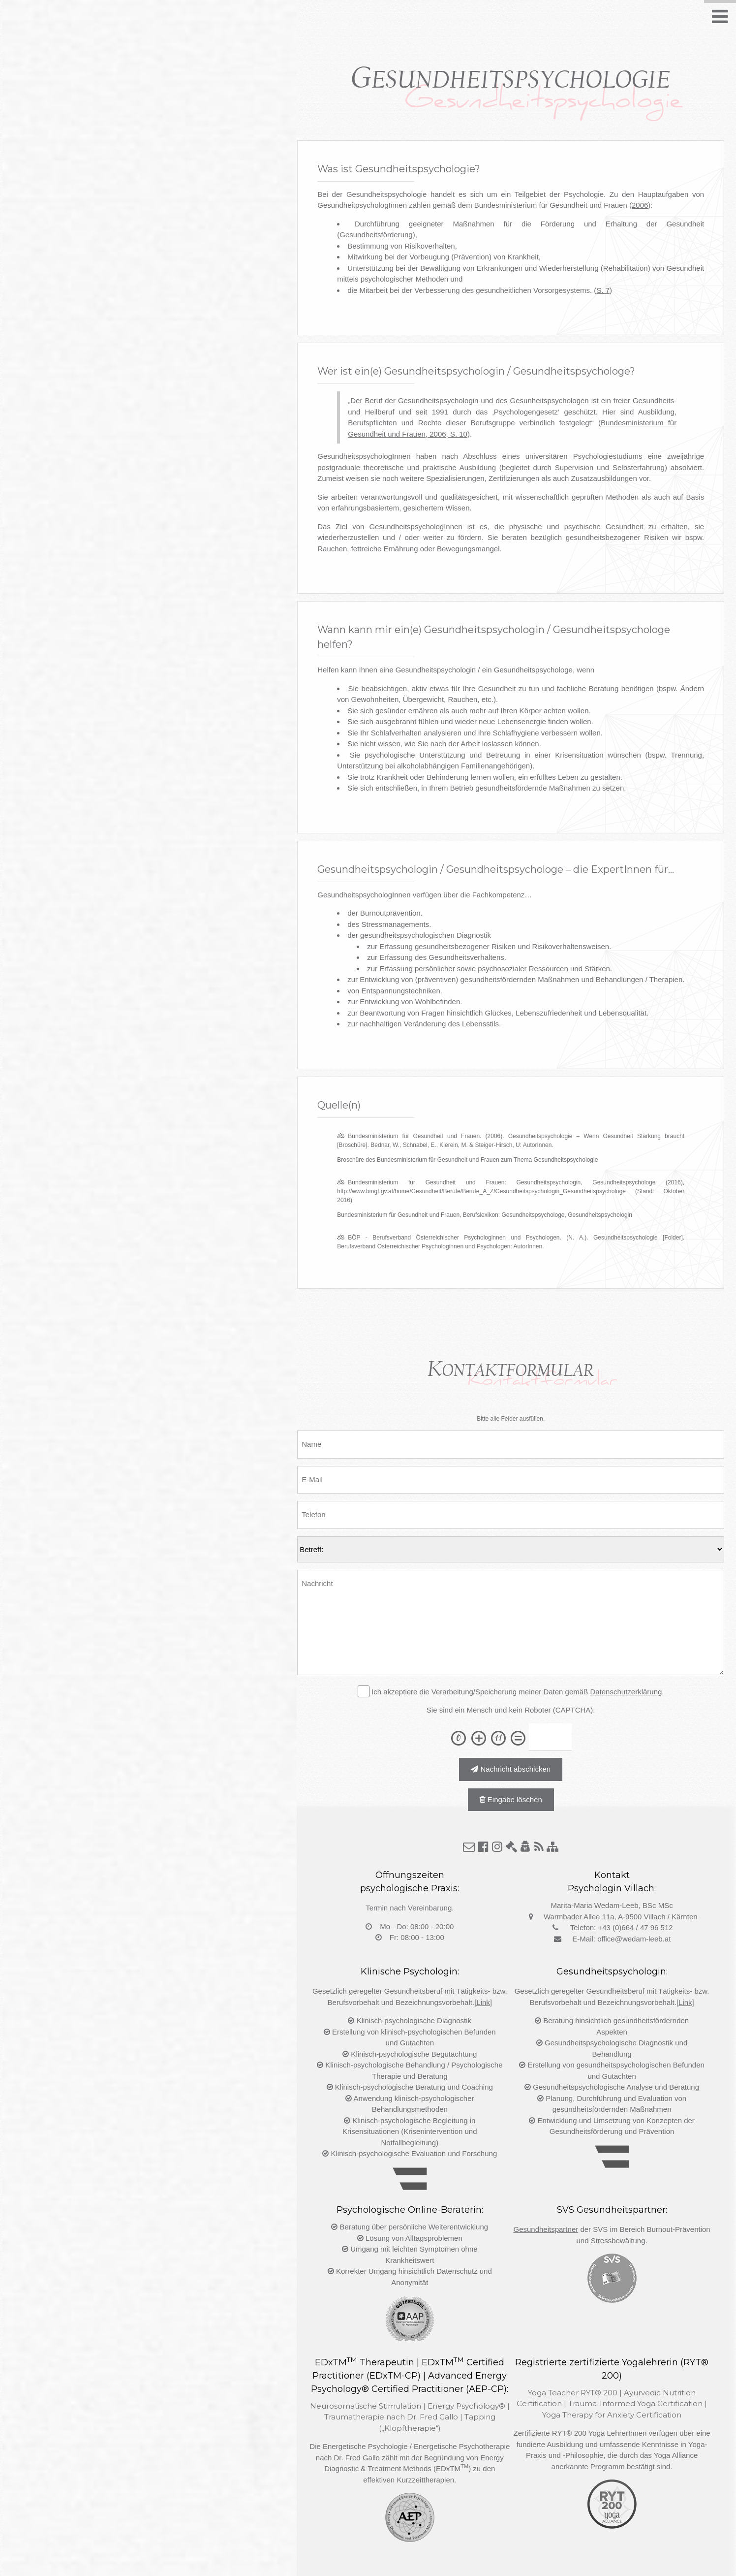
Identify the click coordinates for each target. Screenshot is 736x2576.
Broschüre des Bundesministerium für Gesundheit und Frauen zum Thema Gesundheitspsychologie (467, 1159)
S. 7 (603, 290)
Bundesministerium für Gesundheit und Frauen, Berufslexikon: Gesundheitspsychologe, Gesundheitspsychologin (484, 1214)
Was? (319, 21)
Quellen (512, 21)
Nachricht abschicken (511, 1769)
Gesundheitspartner (545, 2229)
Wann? (402, 21)
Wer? (359, 21)
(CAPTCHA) (573, 1710)
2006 (640, 205)
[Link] (483, 2002)
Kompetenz (456, 21)
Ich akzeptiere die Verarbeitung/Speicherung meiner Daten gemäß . (516, 1691)
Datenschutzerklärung (626, 1691)
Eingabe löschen (511, 1799)
